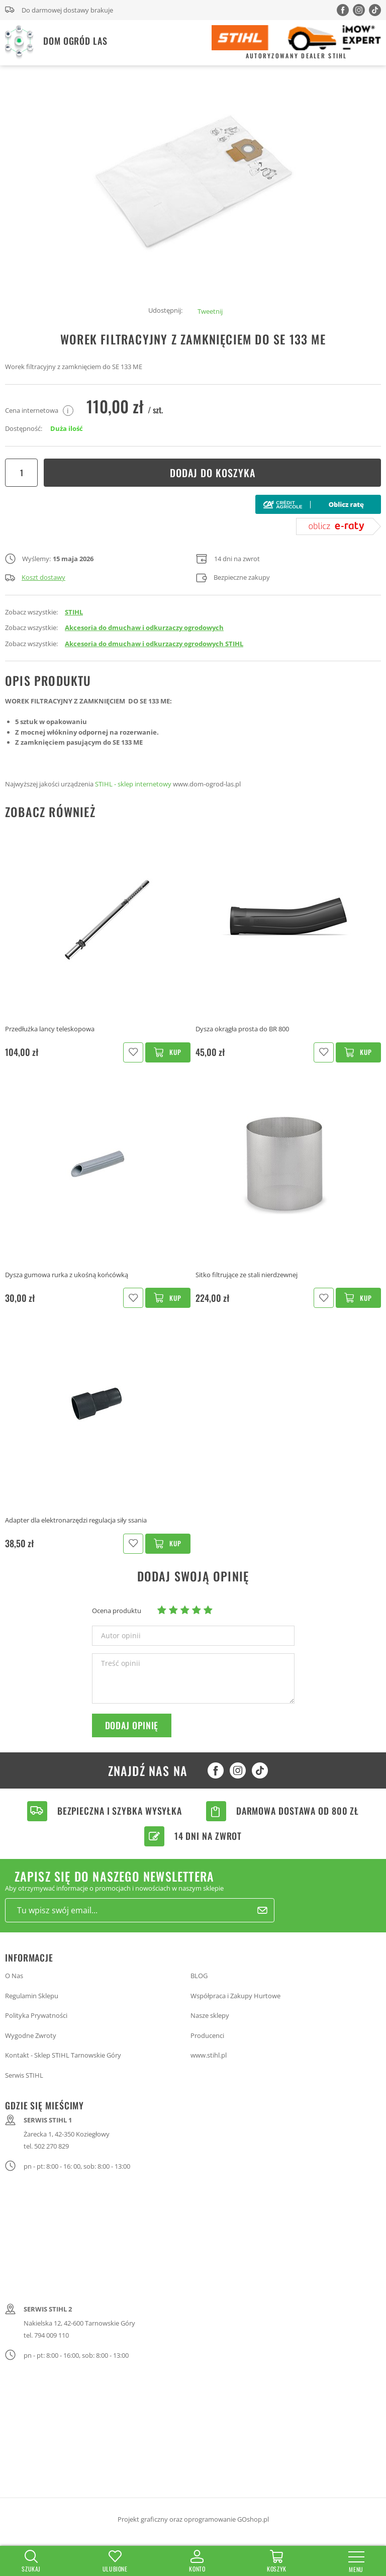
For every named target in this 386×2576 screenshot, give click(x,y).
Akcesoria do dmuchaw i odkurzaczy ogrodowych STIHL (154, 643)
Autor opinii (121, 1635)
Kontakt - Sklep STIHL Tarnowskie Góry (63, 2055)
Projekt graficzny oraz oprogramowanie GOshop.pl (193, 2519)
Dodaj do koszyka (212, 472)
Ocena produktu (116, 1610)
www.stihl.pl (208, 2055)
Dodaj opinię (132, 1725)
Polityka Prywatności (36, 2015)
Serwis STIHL (24, 2075)
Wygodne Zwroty (30, 2035)
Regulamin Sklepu (31, 1995)
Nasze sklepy (209, 2015)
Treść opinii (120, 1663)
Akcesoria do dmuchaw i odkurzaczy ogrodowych (144, 627)
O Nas (14, 1975)
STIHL (74, 611)
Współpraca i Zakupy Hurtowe (235, 1995)
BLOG (199, 1975)
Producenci (207, 2035)
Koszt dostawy (35, 577)
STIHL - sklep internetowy (133, 783)
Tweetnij (210, 311)
